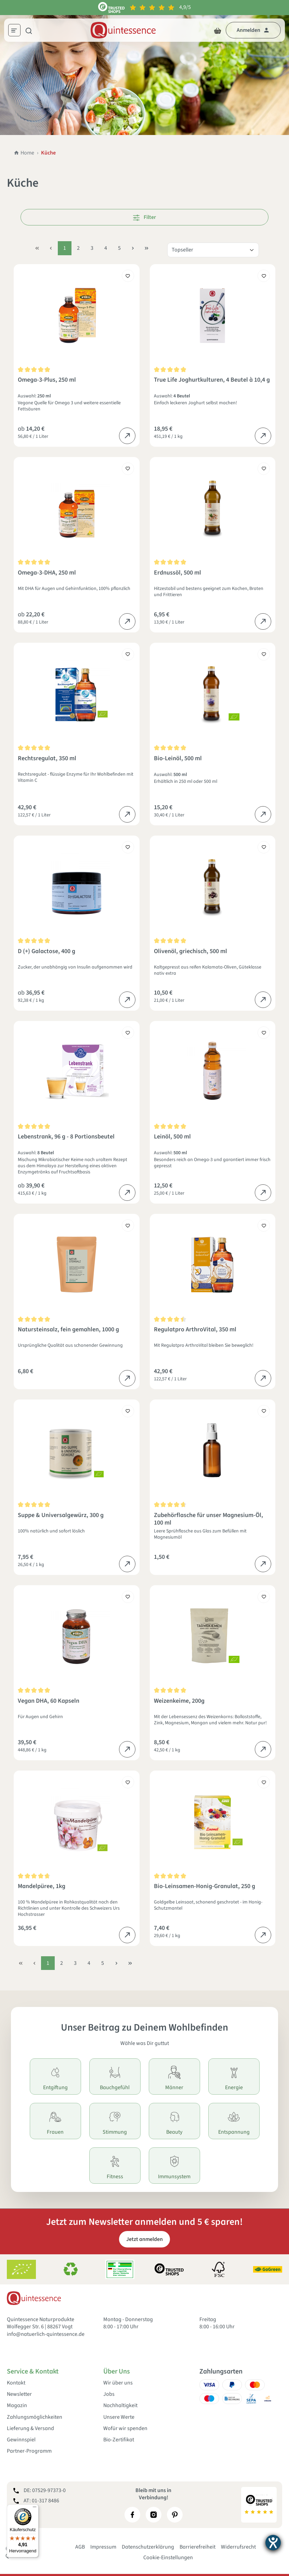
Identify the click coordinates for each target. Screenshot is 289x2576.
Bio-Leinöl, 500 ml (178, 759)
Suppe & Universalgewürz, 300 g (61, 1515)
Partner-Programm (29, 2451)
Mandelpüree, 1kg (41, 1886)
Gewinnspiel (21, 2439)
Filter (144, 217)
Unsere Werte (118, 2417)
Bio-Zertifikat (118, 2439)
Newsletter (19, 2394)
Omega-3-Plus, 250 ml (47, 380)
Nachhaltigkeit (120, 2405)
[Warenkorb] (217, 30)
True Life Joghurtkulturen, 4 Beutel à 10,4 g (212, 380)
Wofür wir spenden (125, 2428)
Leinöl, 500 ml (172, 1137)
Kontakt (16, 2383)
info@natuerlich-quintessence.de (45, 2334)
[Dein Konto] (253, 30)
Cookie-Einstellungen (168, 2557)
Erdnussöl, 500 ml (177, 573)
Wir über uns (118, 2383)
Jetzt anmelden (144, 2239)
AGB (80, 2547)
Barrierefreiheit (197, 2547)
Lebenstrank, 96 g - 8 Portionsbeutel (66, 1137)
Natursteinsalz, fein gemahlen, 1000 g (68, 1330)
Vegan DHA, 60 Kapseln (48, 1701)
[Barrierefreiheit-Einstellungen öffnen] (273, 2542)
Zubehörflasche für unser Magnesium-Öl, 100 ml (208, 1519)
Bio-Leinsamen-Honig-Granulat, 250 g (204, 1886)
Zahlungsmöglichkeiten (34, 2417)
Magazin (17, 2405)
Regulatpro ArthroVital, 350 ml (195, 1330)
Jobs (109, 2394)
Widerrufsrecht (238, 2547)
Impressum (103, 2547)
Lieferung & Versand (30, 2428)
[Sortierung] (213, 250)
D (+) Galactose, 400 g (46, 952)
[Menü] (17, 31)
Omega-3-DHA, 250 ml (47, 573)
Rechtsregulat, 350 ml (47, 759)
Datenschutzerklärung (148, 2547)
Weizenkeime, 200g (179, 1701)
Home (24, 153)
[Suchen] (29, 30)
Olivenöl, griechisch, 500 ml (190, 952)
